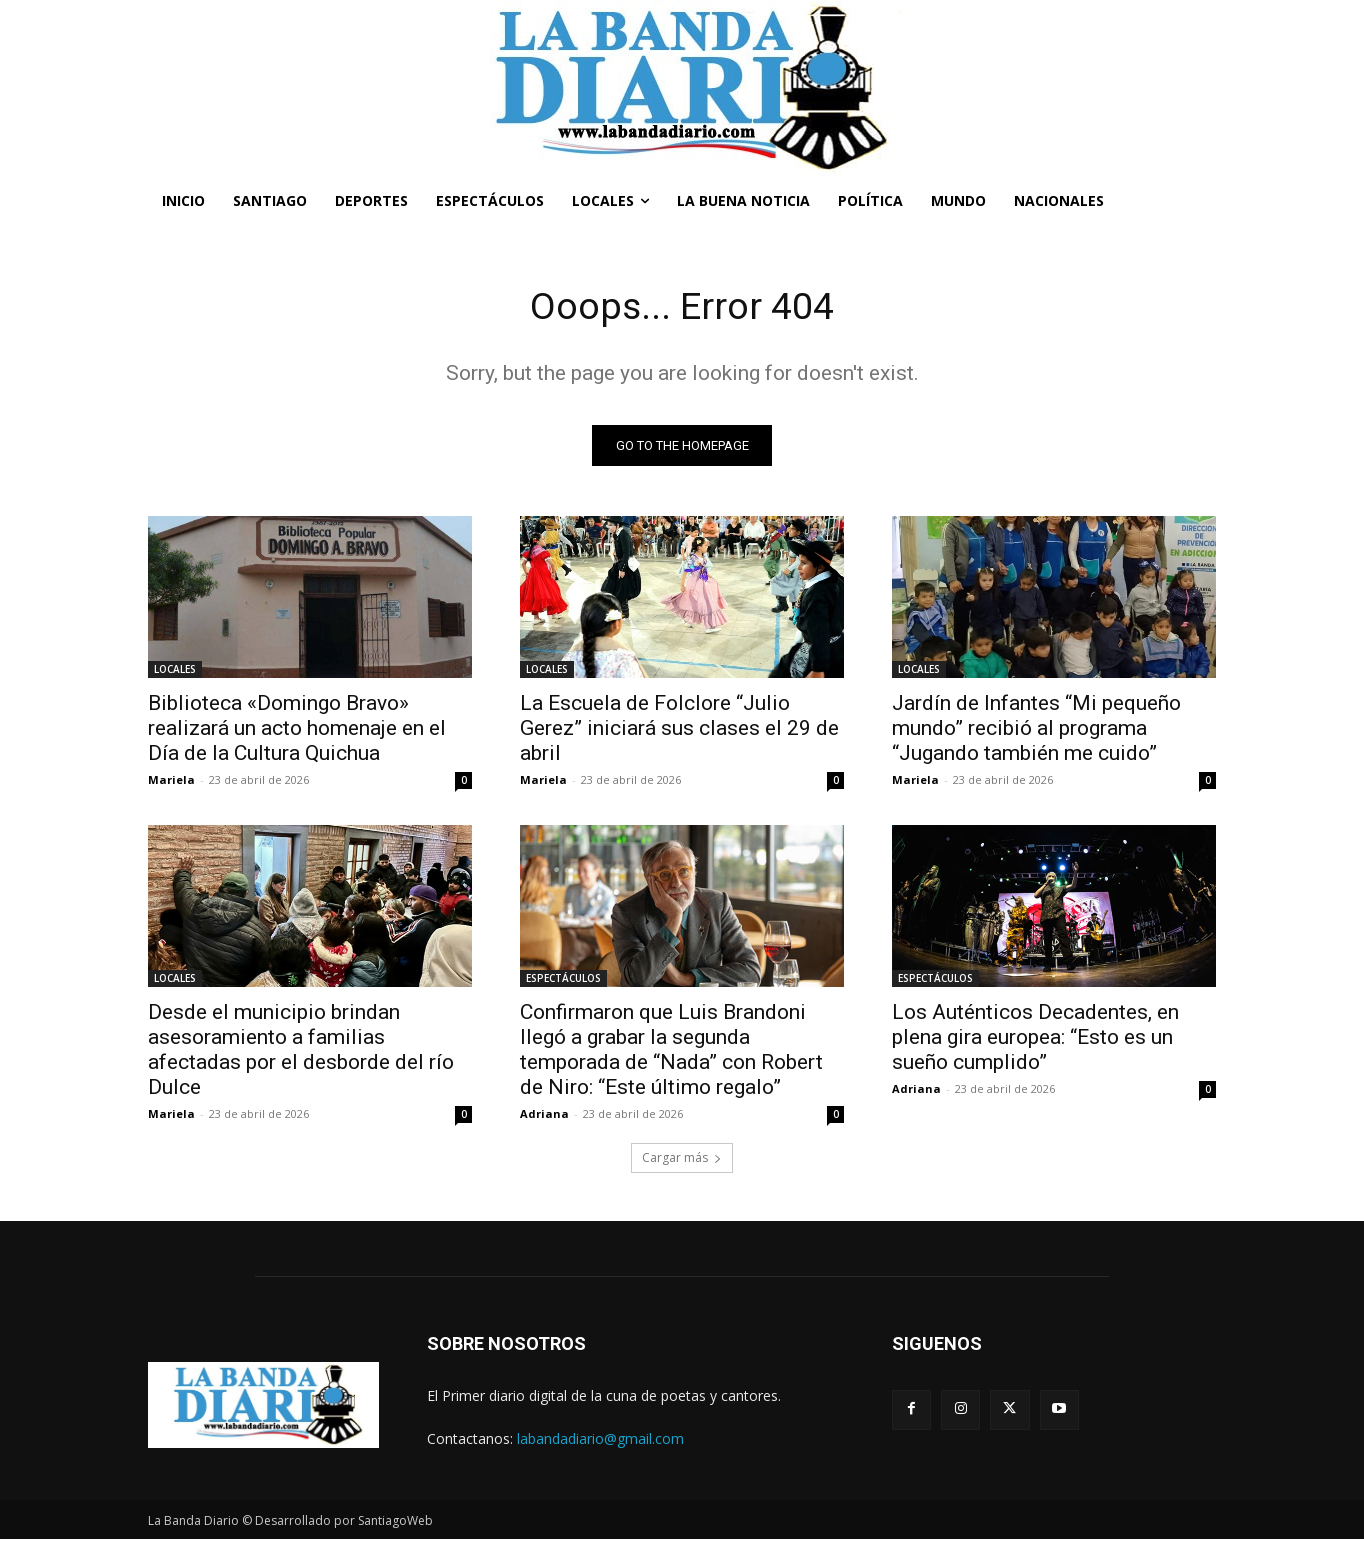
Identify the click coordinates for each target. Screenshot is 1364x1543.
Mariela (171, 782)
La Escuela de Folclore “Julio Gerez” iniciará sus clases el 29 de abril (679, 731)
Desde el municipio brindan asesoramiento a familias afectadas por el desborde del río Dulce (301, 1052)
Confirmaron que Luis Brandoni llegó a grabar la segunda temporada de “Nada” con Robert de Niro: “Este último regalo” (671, 1052)
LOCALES (175, 672)
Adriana (544, 1116)
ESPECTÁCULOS (563, 981)
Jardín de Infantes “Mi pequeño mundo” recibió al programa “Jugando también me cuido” (1036, 731)
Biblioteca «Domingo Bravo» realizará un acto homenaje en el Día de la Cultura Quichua (297, 731)
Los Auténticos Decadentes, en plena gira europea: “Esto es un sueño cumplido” (1035, 1040)
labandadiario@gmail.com (600, 1441)
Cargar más (682, 1160)
